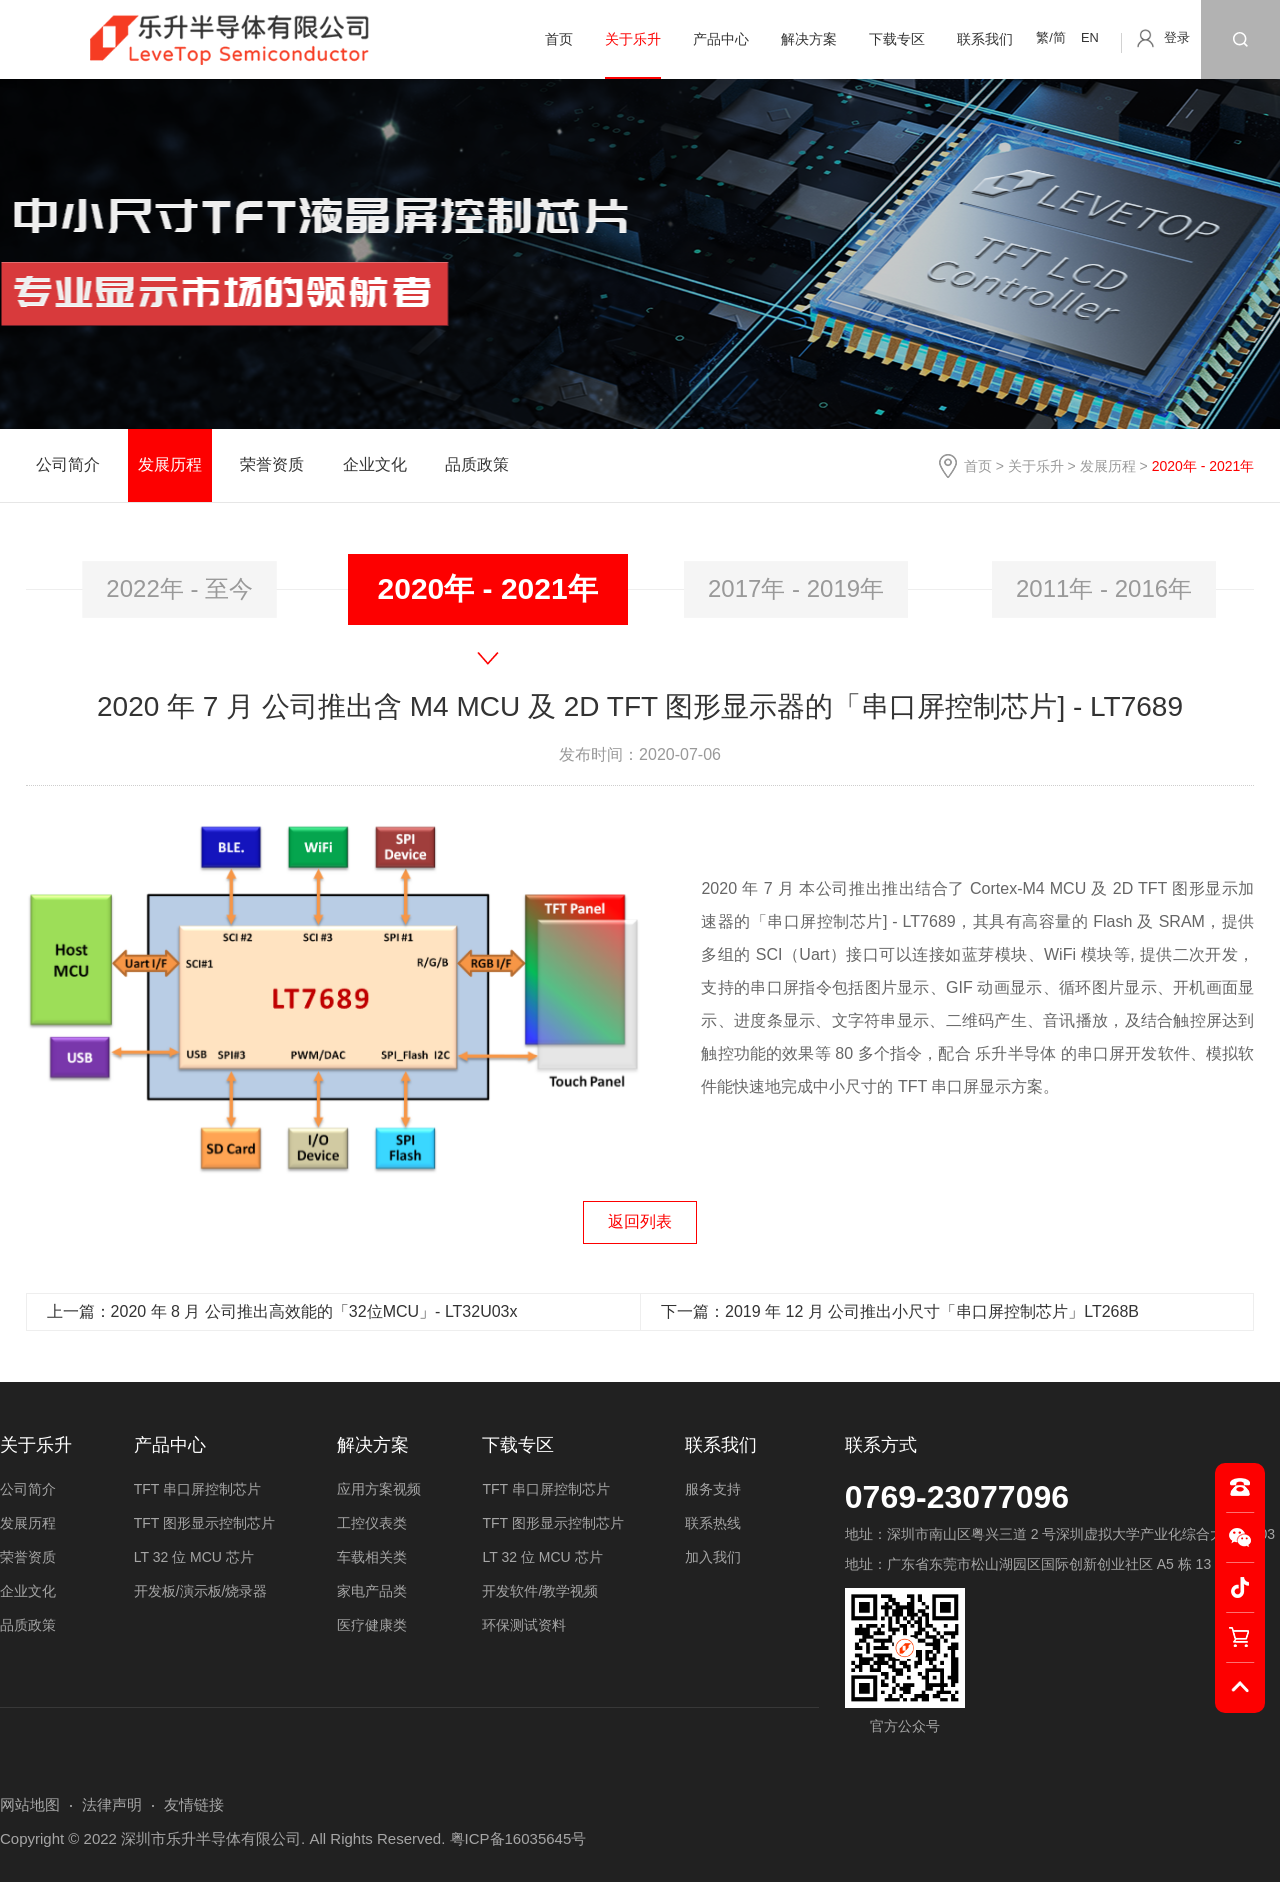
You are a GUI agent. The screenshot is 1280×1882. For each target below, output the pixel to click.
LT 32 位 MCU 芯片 (194, 1557)
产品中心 (721, 39)
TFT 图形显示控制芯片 (204, 1523)
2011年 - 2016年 (1104, 589)
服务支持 (713, 1489)
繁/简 (1051, 37)
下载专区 (897, 39)
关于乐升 (633, 39)
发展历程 (1108, 466)
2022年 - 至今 (179, 589)
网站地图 (30, 1804)
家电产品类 (372, 1591)
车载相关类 (372, 1557)
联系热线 (713, 1523)
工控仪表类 (372, 1523)
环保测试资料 (524, 1625)
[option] (180, 589)
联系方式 (881, 1445)
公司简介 (68, 464)
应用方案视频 (379, 1489)
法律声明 (112, 1804)
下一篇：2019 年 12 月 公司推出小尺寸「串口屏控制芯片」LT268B (900, 1311)
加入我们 (713, 1557)
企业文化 (375, 464)
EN (1090, 37)
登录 (1177, 37)
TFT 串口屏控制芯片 (197, 1489)
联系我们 (985, 39)
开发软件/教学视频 (540, 1591)
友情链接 (194, 1804)
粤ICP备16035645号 (518, 1838)
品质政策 (477, 464)
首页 (559, 39)
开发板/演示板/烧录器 (201, 1591)
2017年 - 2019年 (796, 589)
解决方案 (809, 39)
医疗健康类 (372, 1625)
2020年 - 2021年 (488, 588)
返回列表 (640, 1221)
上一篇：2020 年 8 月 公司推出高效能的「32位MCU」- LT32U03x (282, 1311)
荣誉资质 (272, 464)
